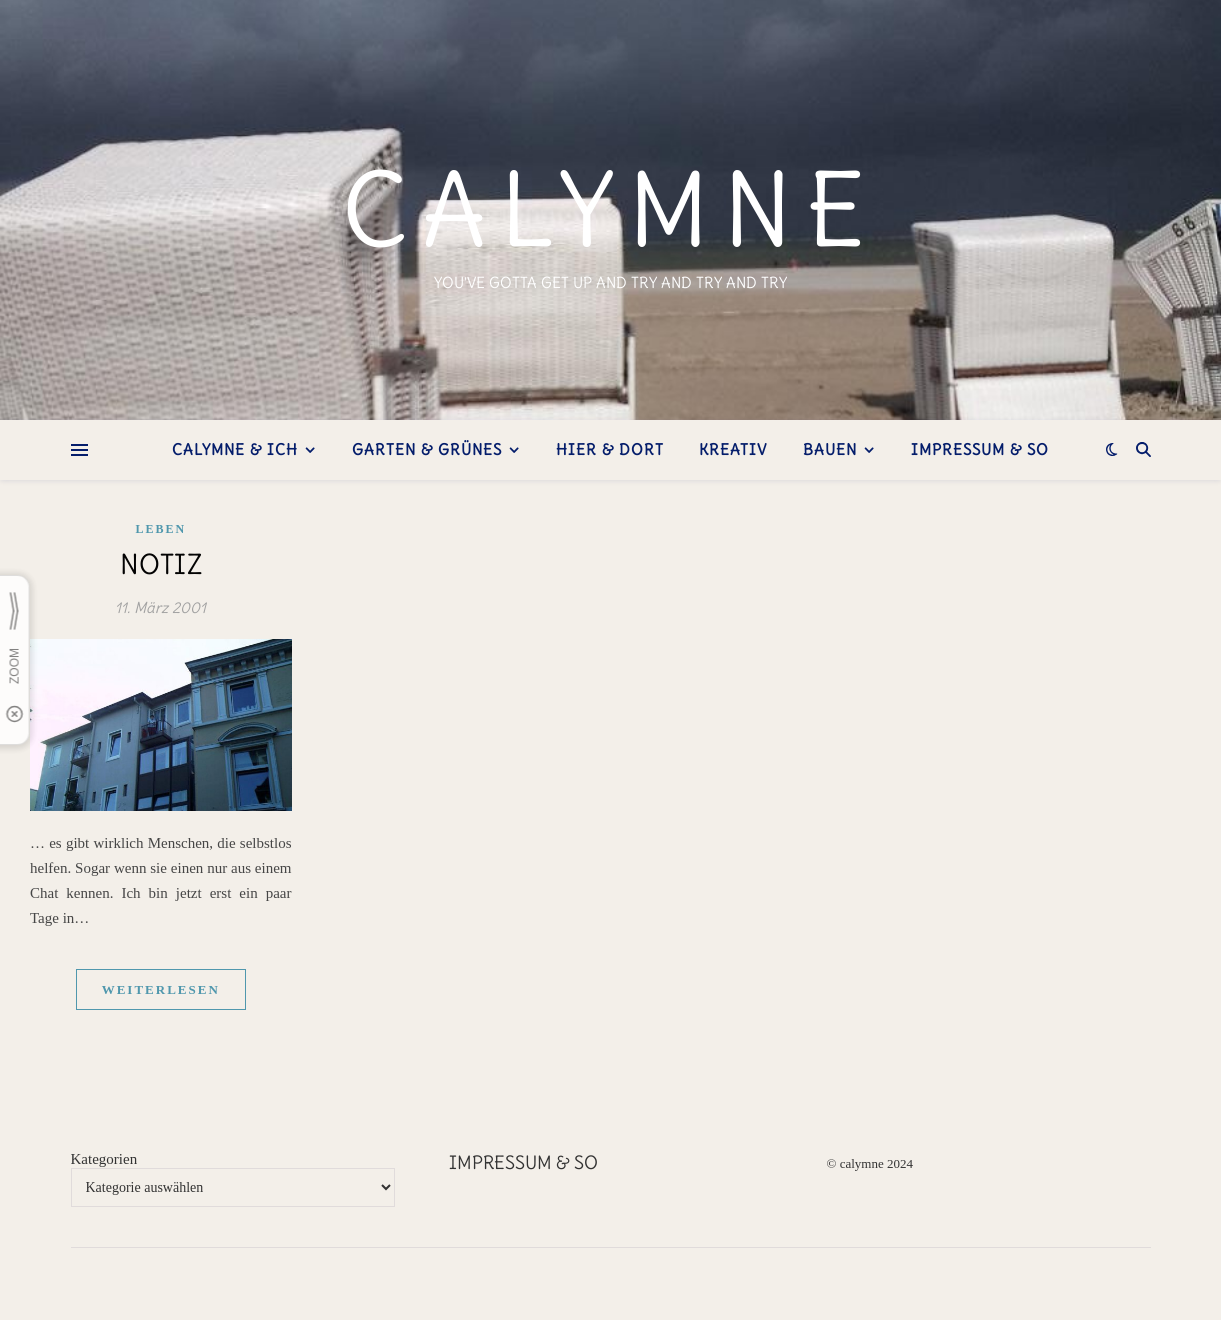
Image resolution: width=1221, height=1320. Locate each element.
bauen (830, 449)
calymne (610, 210)
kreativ (733, 449)
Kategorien (104, 1159)
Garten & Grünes (427, 449)
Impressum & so (980, 449)
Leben (160, 529)
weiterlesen (161, 989)
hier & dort (610, 449)
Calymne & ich (235, 449)
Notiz (161, 564)
